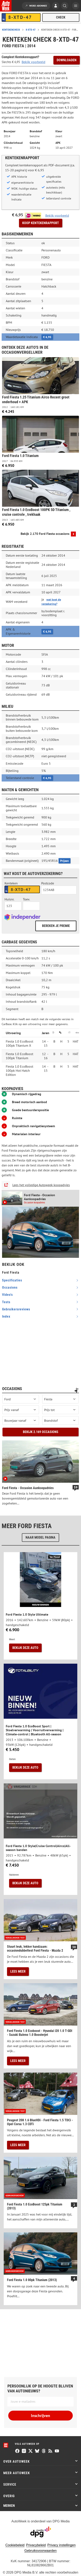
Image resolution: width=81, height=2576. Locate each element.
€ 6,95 (47, 337)
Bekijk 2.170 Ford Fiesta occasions (45, 534)
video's (7, 1295)
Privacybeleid (36, 2545)
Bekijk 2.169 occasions (40, 1432)
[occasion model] (60, 1399)
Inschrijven (40, 2415)
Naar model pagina (40, 1537)
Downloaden (66, 60)
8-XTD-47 (30, 29)
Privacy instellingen (61, 2545)
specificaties (12, 1280)
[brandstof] (60, 1420)
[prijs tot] (60, 1409)
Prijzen (64, 861)
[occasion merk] (20, 1399)
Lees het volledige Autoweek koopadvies (41, 1185)
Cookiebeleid (15, 2545)
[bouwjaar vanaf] (20, 1420)
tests (6, 1302)
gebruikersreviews (16, 1309)
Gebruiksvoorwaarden (40, 2550)
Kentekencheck (11, 29)
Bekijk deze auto (25, 1648)
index (6, 1316)
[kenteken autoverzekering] (22, 890)
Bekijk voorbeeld (33, 62)
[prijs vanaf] (20, 1409)
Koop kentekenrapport (40, 223)
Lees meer (18, 1971)
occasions (10, 1287)
